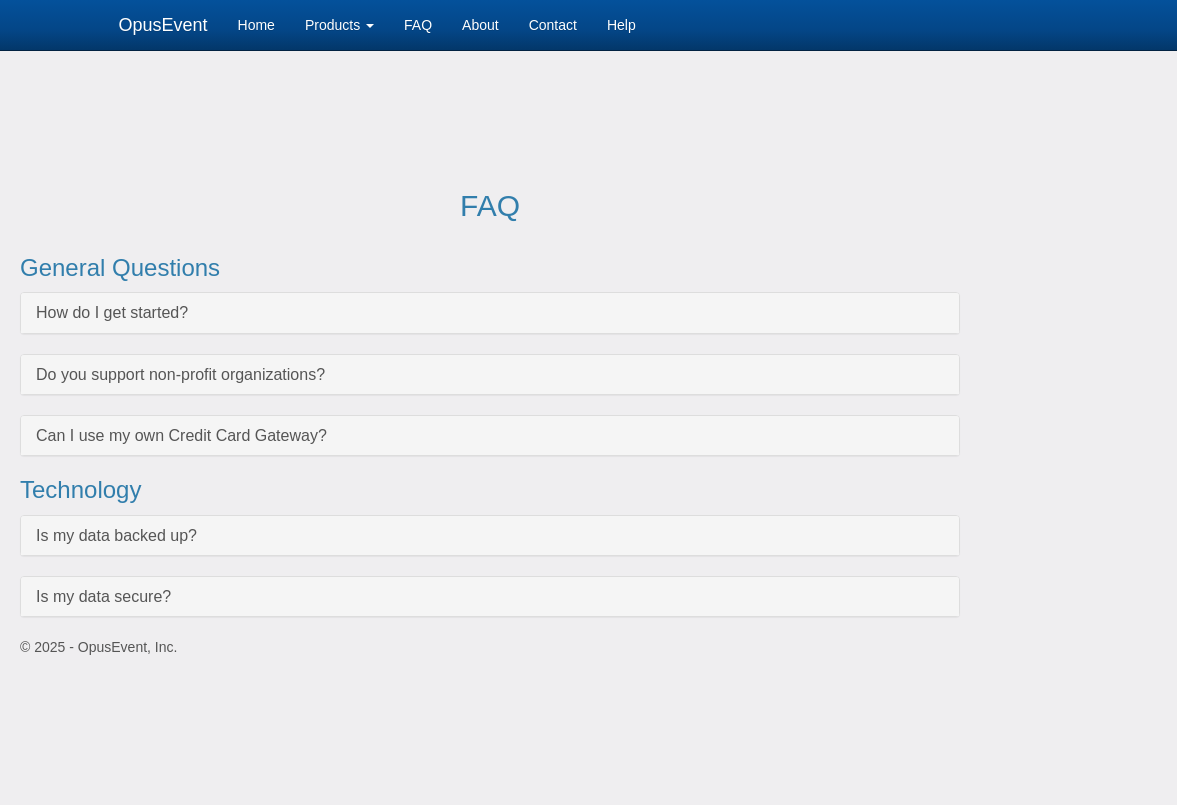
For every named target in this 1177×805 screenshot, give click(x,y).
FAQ (418, 25)
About (480, 25)
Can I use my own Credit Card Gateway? (181, 435)
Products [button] (339, 25)
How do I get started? (112, 312)
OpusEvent (163, 25)
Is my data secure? (103, 596)
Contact (553, 25)
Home (256, 25)
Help (621, 25)
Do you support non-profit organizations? (180, 374)
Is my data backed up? (116, 535)
